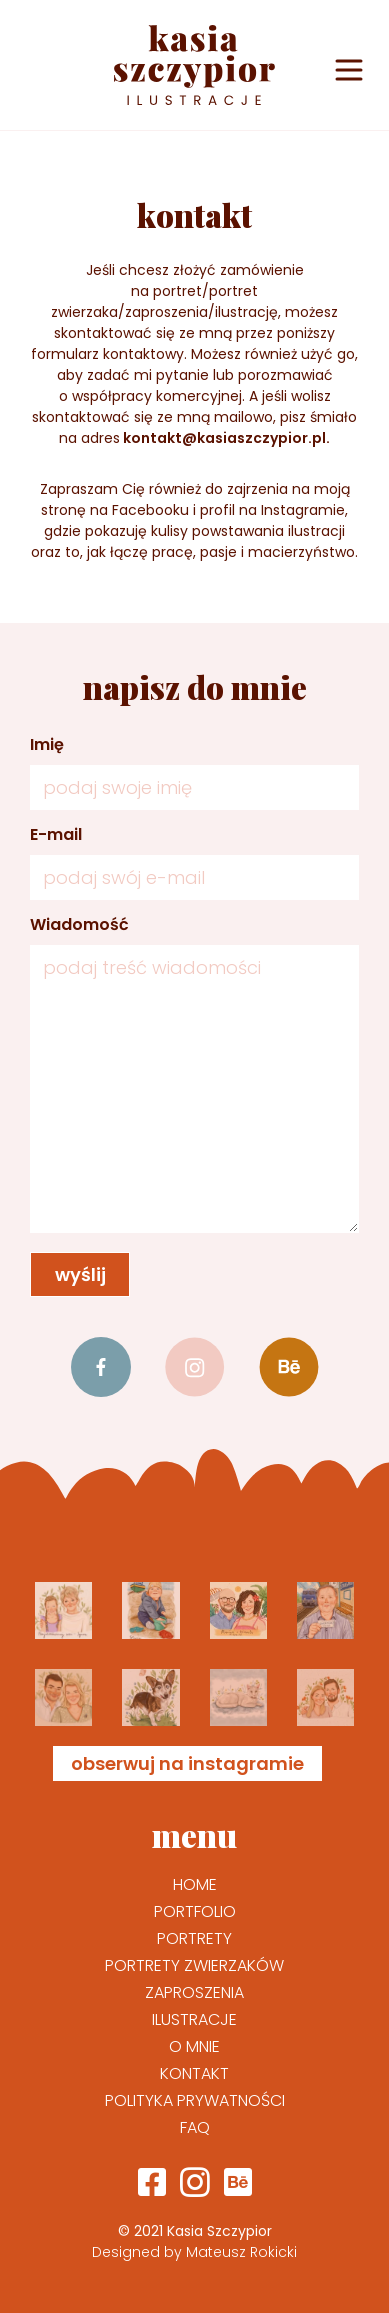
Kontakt (194, 2073)
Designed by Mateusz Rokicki (194, 2252)
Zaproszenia (194, 1992)
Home (195, 1884)
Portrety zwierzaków (194, 1965)
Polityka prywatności (195, 2100)
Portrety (194, 1938)
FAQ (195, 2127)
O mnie (194, 2046)
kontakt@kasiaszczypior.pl (224, 438)
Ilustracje (194, 2019)
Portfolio (195, 1911)
